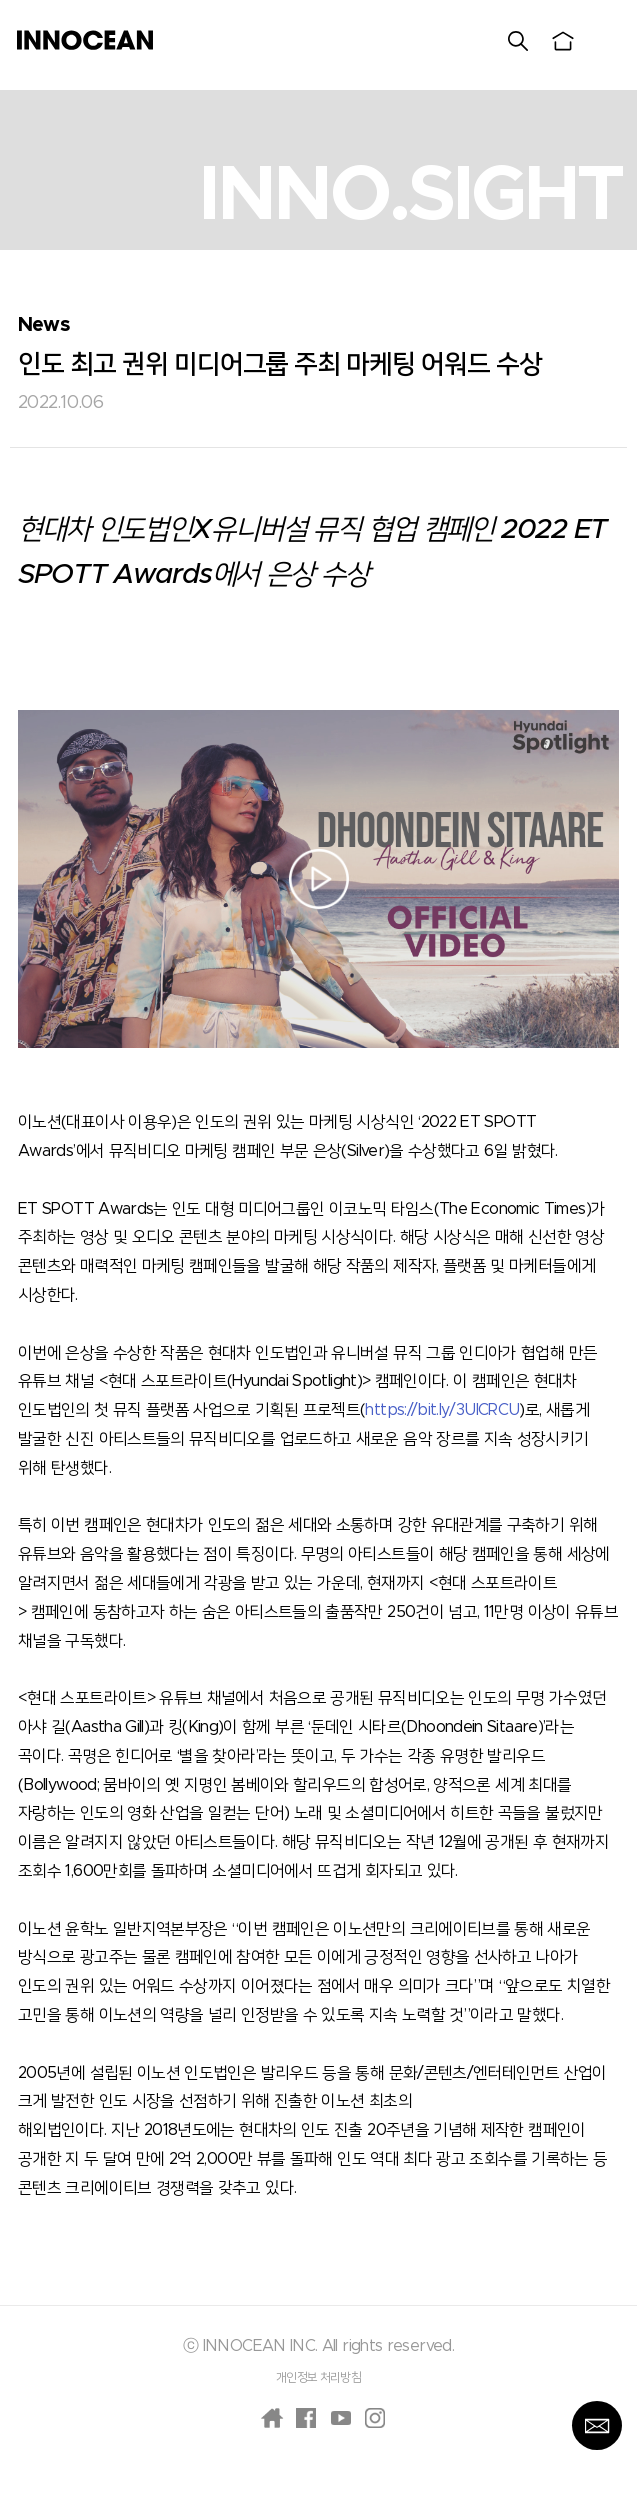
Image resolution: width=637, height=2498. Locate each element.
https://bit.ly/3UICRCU (442, 1410)
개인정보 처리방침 (318, 2377)
